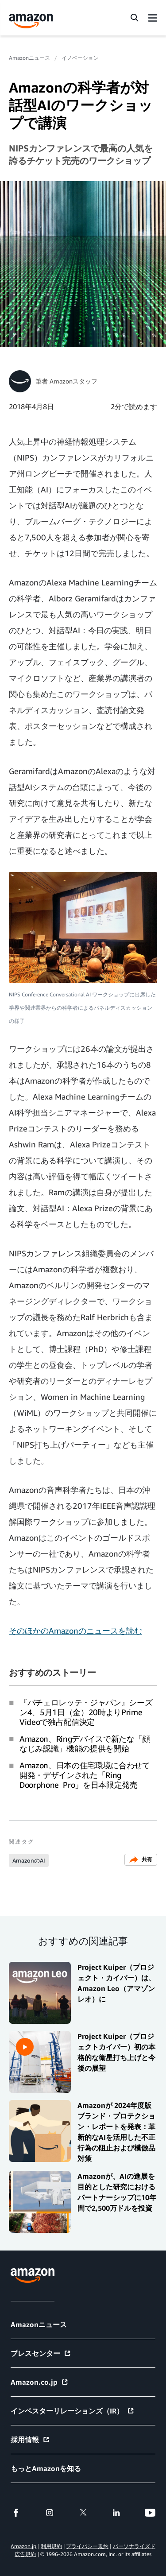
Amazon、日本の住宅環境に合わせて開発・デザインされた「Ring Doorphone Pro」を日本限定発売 (84, 1775)
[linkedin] (116, 2512)
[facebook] (16, 2512)
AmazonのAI (28, 1860)
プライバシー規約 (87, 2546)
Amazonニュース (29, 57)
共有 (140, 1859)
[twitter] (83, 2512)
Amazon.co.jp (40, 2382)
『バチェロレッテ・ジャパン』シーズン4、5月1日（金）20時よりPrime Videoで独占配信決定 (85, 1712)
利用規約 (51, 2546)
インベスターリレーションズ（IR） (73, 2410)
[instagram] (49, 2512)
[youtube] (150, 2512)
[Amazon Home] (31, 21)
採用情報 (30, 2439)
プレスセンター (41, 2353)
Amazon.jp (23, 2546)
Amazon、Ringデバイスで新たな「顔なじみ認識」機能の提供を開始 (84, 1743)
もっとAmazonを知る (46, 2468)
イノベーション (80, 57)
